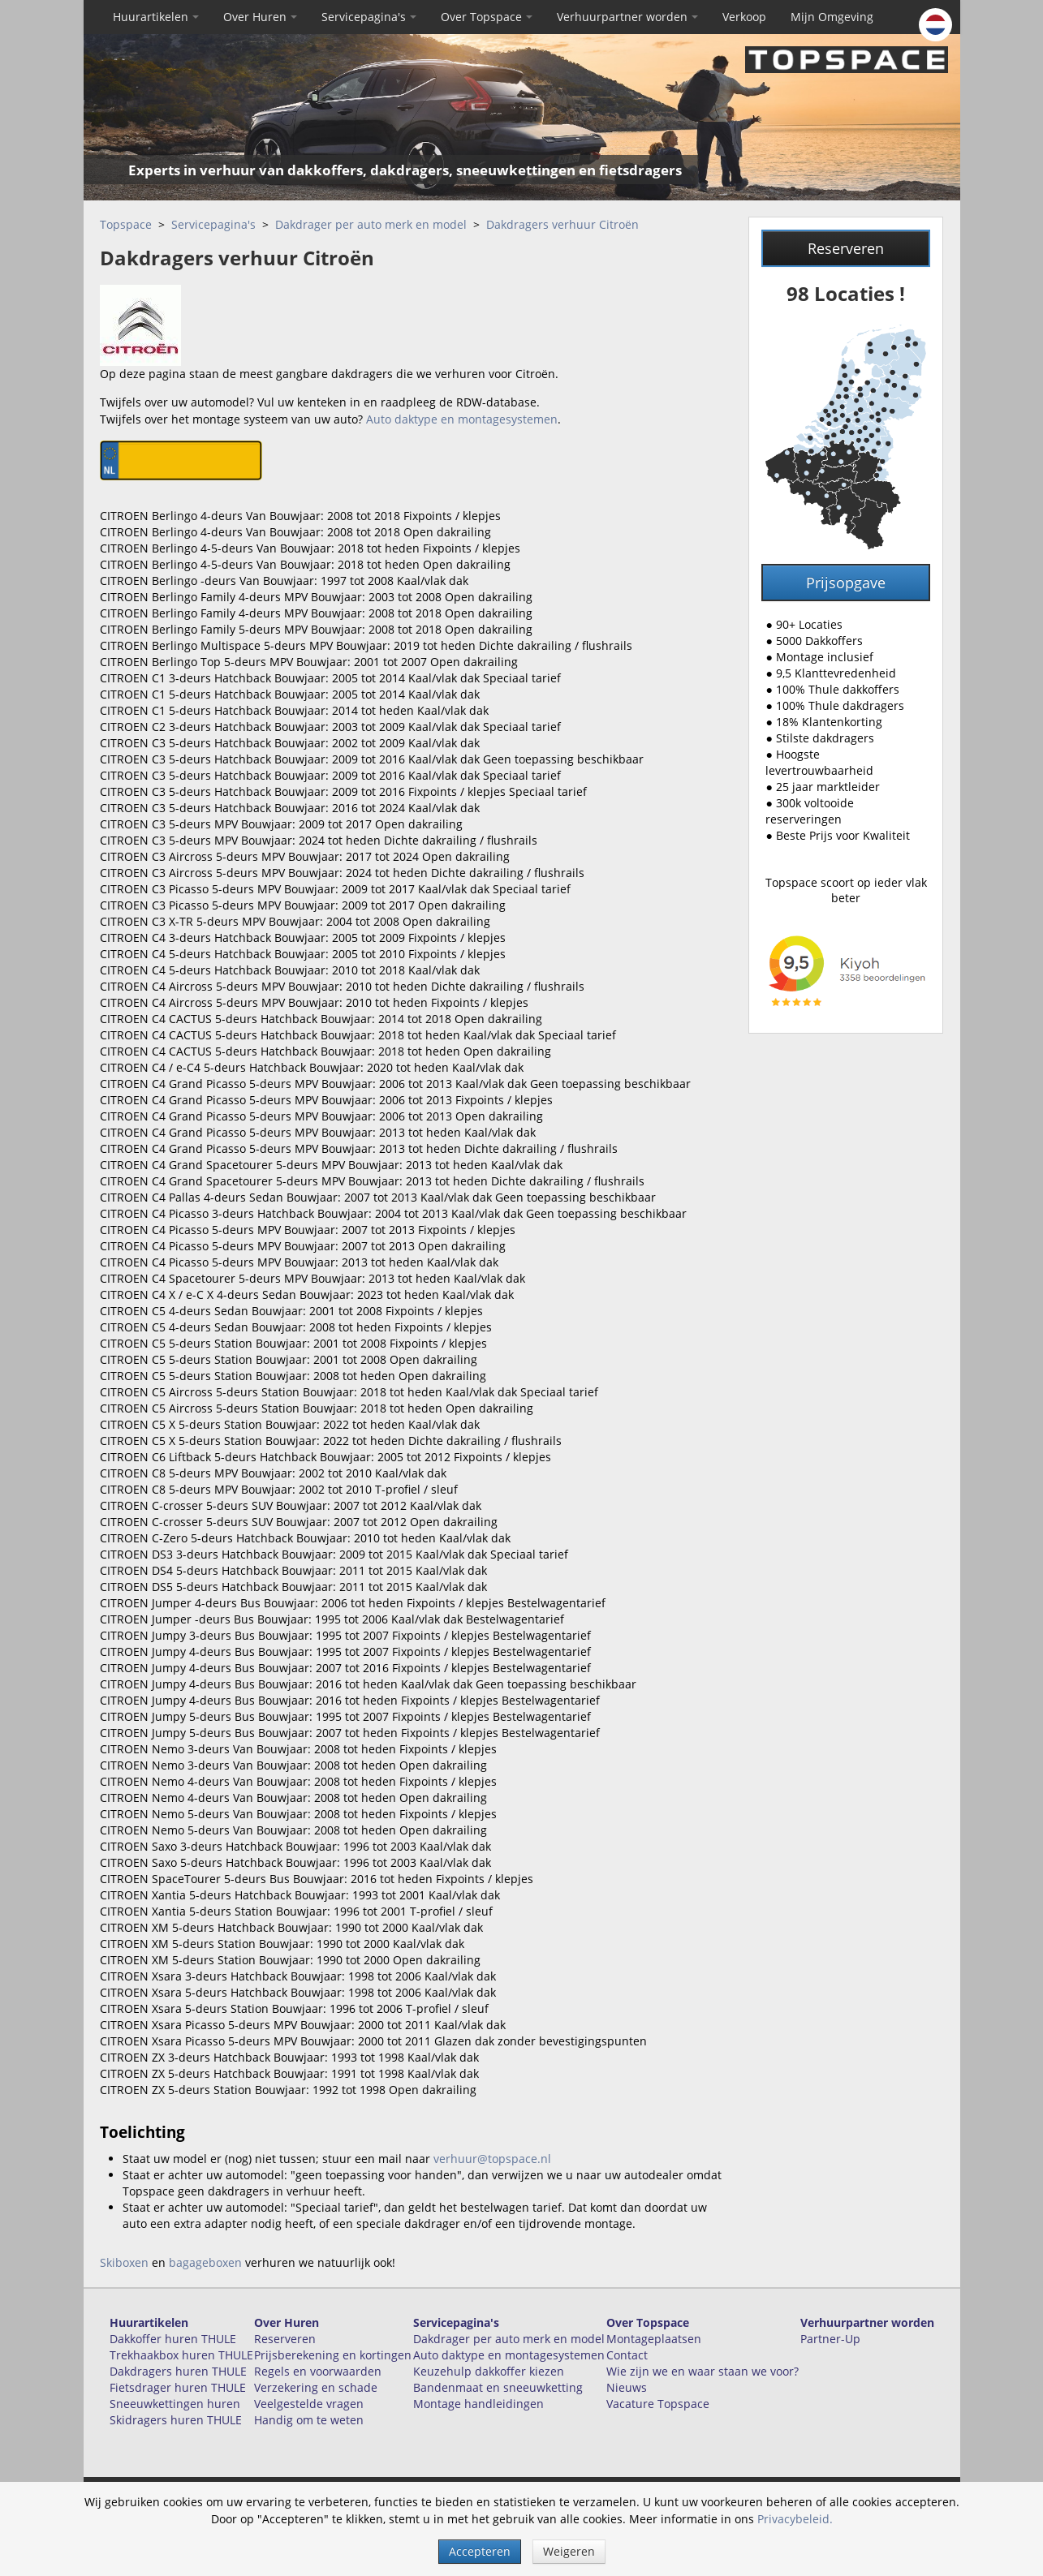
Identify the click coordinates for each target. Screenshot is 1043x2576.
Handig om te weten (309, 2420)
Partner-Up (830, 2338)
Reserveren (846, 248)
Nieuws (626, 2387)
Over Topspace (486, 16)
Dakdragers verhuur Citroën (562, 224)
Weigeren (569, 2551)
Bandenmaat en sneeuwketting (498, 2387)
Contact (627, 2355)
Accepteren (480, 2551)
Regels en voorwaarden (317, 2371)
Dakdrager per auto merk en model (371, 224)
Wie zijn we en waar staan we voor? (702, 2371)
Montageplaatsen (653, 2338)
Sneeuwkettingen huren (175, 2403)
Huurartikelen (156, 16)
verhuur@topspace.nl (492, 2158)
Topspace (126, 224)
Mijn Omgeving (832, 16)
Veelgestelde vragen (309, 2403)
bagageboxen (205, 2262)
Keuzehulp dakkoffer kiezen (488, 2371)
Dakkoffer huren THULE (173, 2338)
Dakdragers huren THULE (178, 2371)
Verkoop (744, 16)
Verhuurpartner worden (627, 16)
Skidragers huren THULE (176, 2420)
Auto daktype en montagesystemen (462, 419)
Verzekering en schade (315, 2387)
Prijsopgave (846, 582)
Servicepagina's (368, 16)
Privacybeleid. (795, 2519)
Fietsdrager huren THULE (178, 2387)
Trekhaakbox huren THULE (181, 2355)
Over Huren (260, 16)
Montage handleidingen (478, 2403)
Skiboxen (124, 2262)
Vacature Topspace (657, 2403)
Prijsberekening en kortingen (333, 2355)
